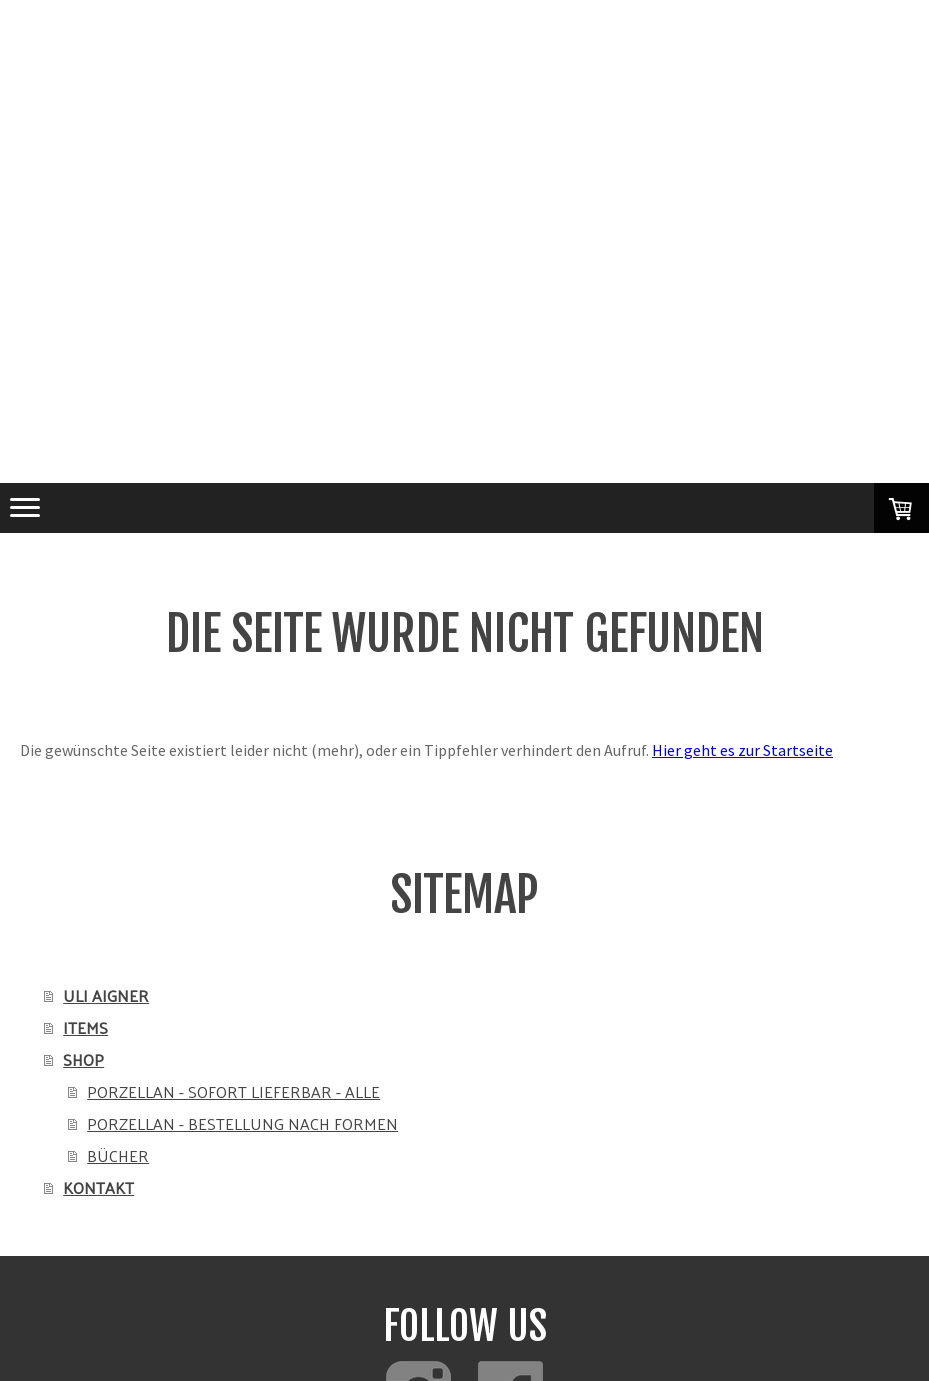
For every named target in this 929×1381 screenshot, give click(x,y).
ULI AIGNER (106, 995)
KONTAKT (98, 1187)
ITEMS (85, 1027)
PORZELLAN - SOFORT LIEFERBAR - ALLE (233, 1091)
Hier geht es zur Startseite (742, 750)
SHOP (83, 1059)
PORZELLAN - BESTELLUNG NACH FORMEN (242, 1123)
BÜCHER (118, 1155)
